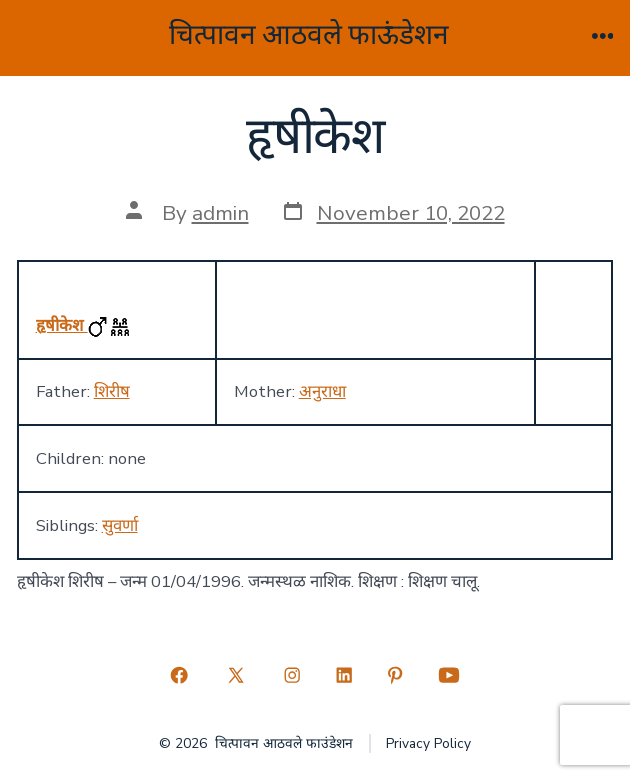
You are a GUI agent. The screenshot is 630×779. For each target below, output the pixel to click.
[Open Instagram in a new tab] (292, 675)
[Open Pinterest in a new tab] (396, 675)
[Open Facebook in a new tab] (180, 675)
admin (220, 213)
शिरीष (112, 391)
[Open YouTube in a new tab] (448, 675)
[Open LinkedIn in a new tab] (344, 675)
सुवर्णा (120, 525)
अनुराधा (322, 391)
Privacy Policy (428, 743)
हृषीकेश (62, 325)
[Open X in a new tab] (235, 675)
